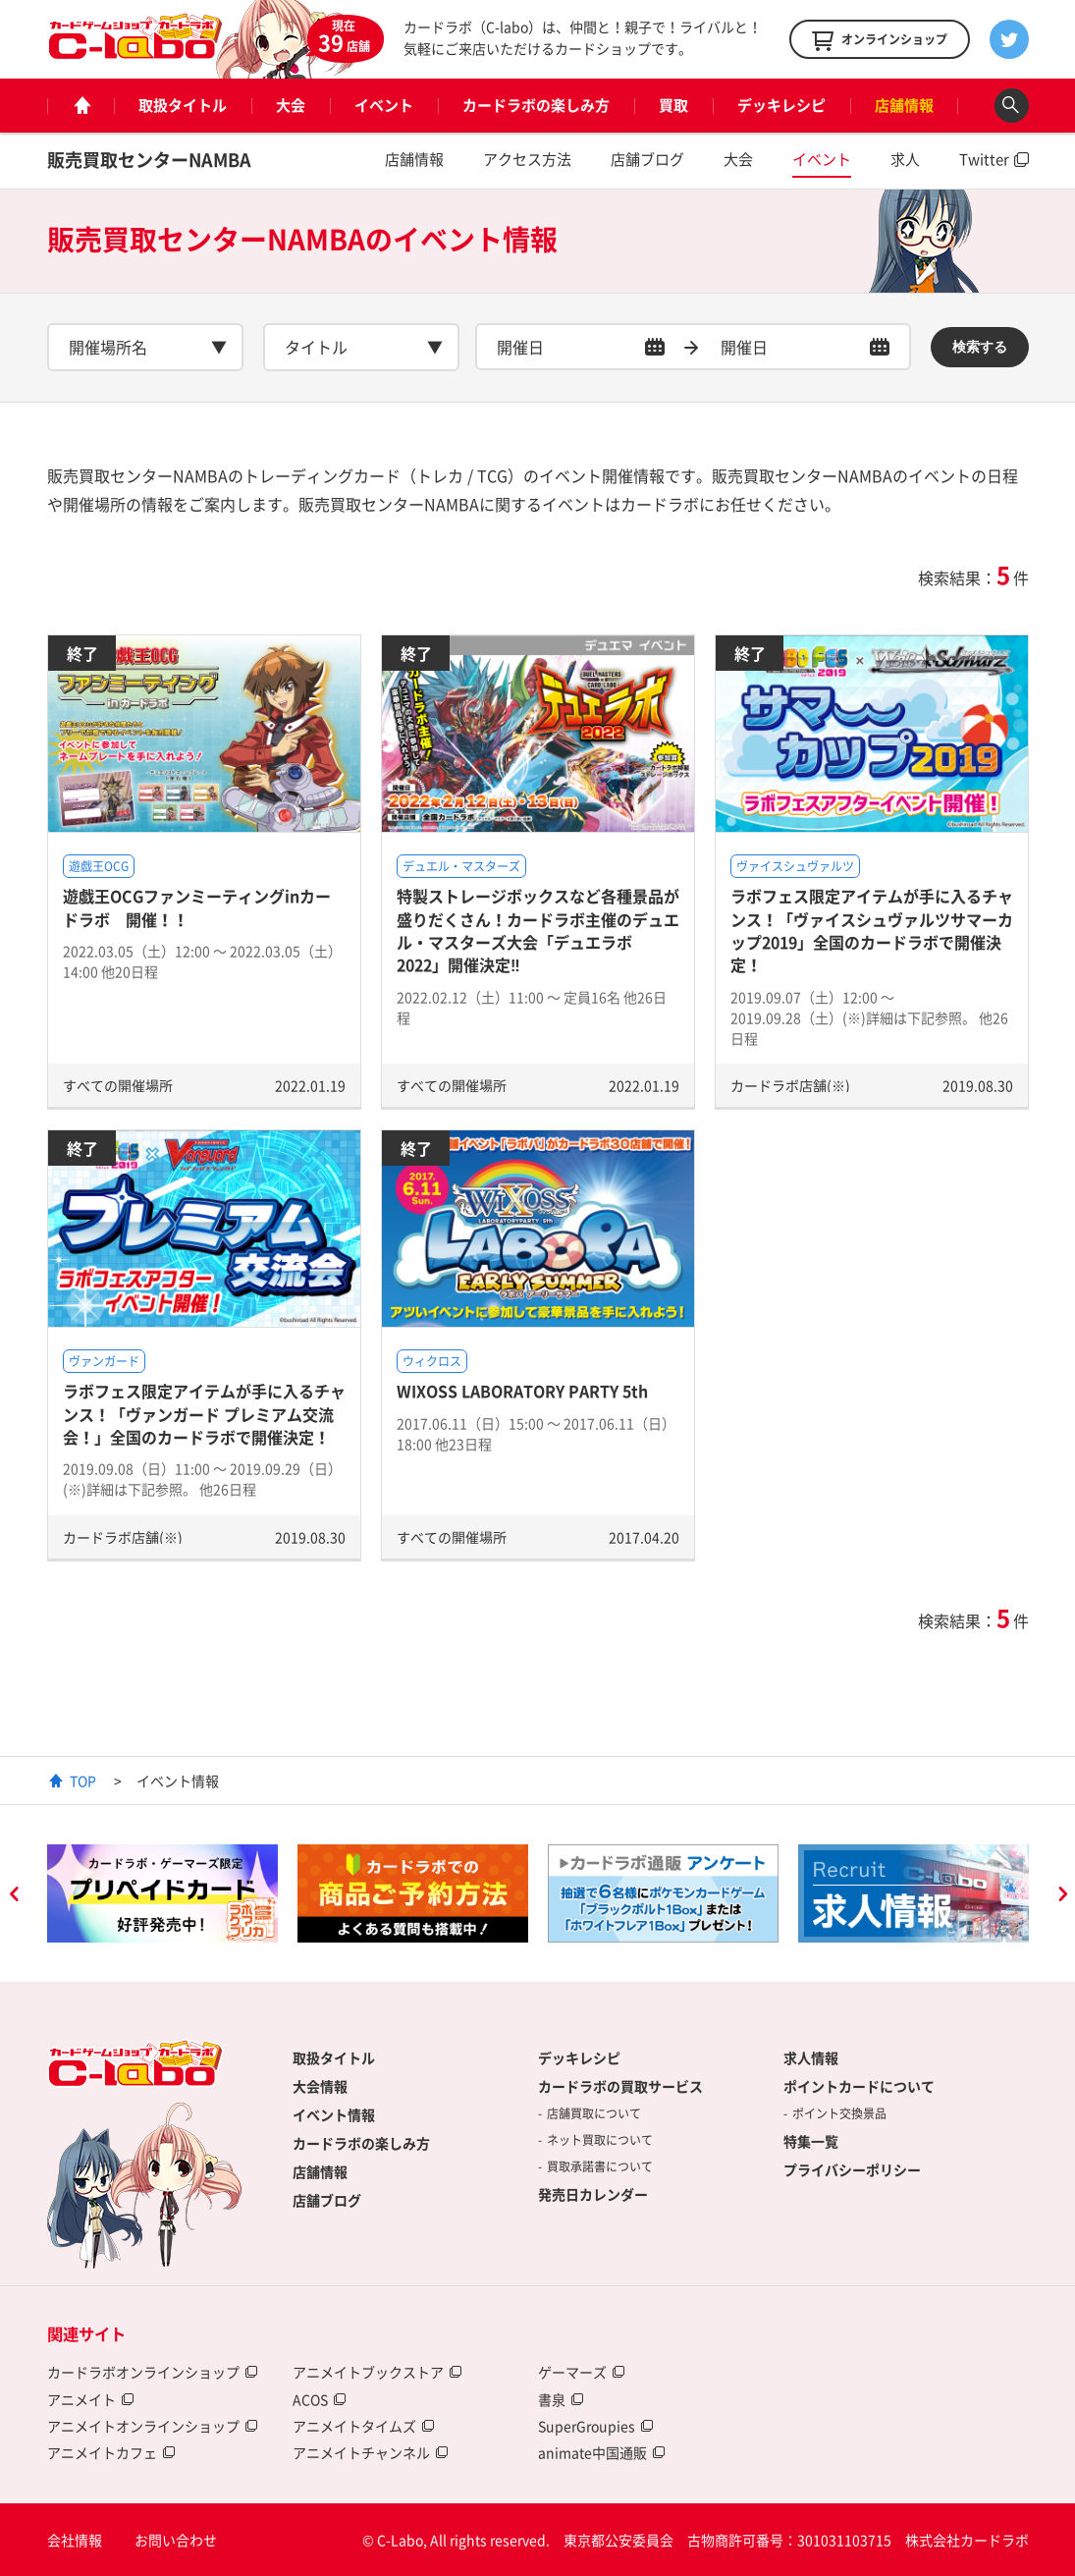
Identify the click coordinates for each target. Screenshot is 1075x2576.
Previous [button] (14, 1896)
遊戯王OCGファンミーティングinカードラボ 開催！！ (197, 907)
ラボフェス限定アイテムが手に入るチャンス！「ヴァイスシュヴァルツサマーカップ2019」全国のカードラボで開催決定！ (871, 930)
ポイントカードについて (859, 2086)
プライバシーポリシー (852, 2169)
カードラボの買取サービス (620, 2086)
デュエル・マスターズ (461, 866)
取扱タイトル (182, 105)
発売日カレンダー (593, 2194)
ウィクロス (432, 1361)
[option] (162, 1893)
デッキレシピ (781, 105)
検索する (979, 347)
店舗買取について (594, 2113)
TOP (83, 1780)
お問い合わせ (175, 2539)
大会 (290, 105)
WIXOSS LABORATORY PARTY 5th (522, 1390)
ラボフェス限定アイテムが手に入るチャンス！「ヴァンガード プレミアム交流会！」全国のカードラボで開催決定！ (204, 1414)
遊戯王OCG (99, 866)
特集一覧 (810, 2141)
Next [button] (1062, 1896)
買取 (673, 105)
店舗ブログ (647, 159)
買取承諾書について (600, 2166)
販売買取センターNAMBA (149, 159)
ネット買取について (600, 2140)
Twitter (984, 159)
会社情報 (74, 2539)
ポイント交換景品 (839, 2113)
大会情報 (320, 2086)
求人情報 (810, 2057)
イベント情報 (334, 2114)
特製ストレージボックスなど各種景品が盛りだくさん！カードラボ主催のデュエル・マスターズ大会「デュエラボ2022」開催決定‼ (538, 930)
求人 (905, 159)
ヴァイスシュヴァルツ (795, 866)
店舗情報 (904, 105)
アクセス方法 (527, 159)
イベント (383, 105)
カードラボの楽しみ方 (536, 105)
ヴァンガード (104, 1361)
